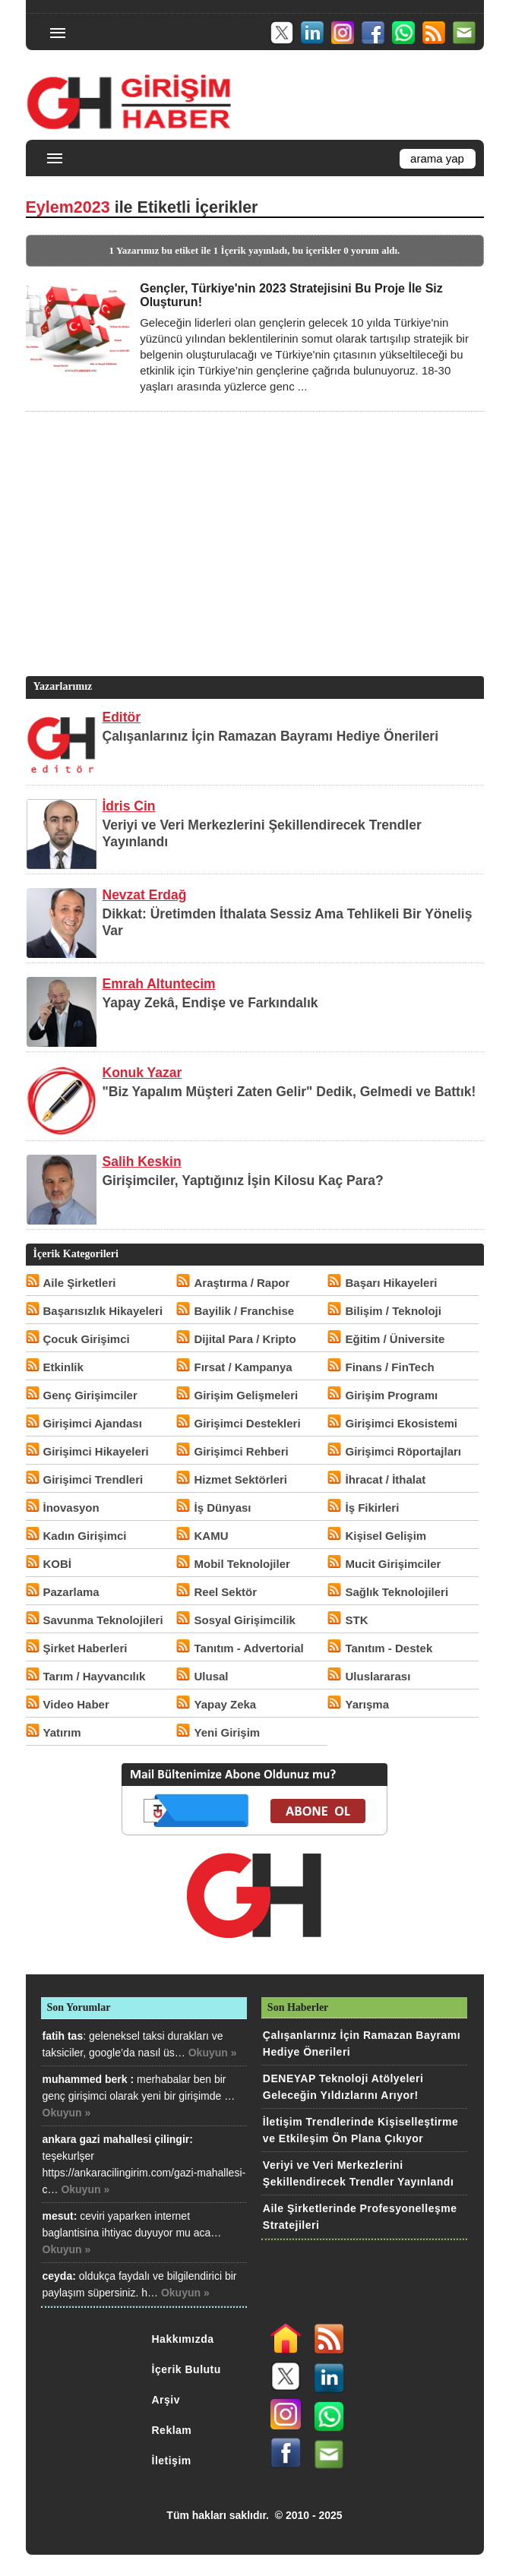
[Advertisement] (252, 567)
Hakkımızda (183, 2339)
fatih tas (63, 2036)
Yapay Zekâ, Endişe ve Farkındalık (210, 1002)
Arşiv (166, 2400)
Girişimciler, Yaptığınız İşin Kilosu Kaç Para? (243, 1180)
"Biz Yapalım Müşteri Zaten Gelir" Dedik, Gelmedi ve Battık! (289, 1091)
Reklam (172, 2430)
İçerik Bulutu (186, 2369)
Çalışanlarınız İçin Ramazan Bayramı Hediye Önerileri (271, 736)
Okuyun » (212, 2053)
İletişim (171, 2460)
